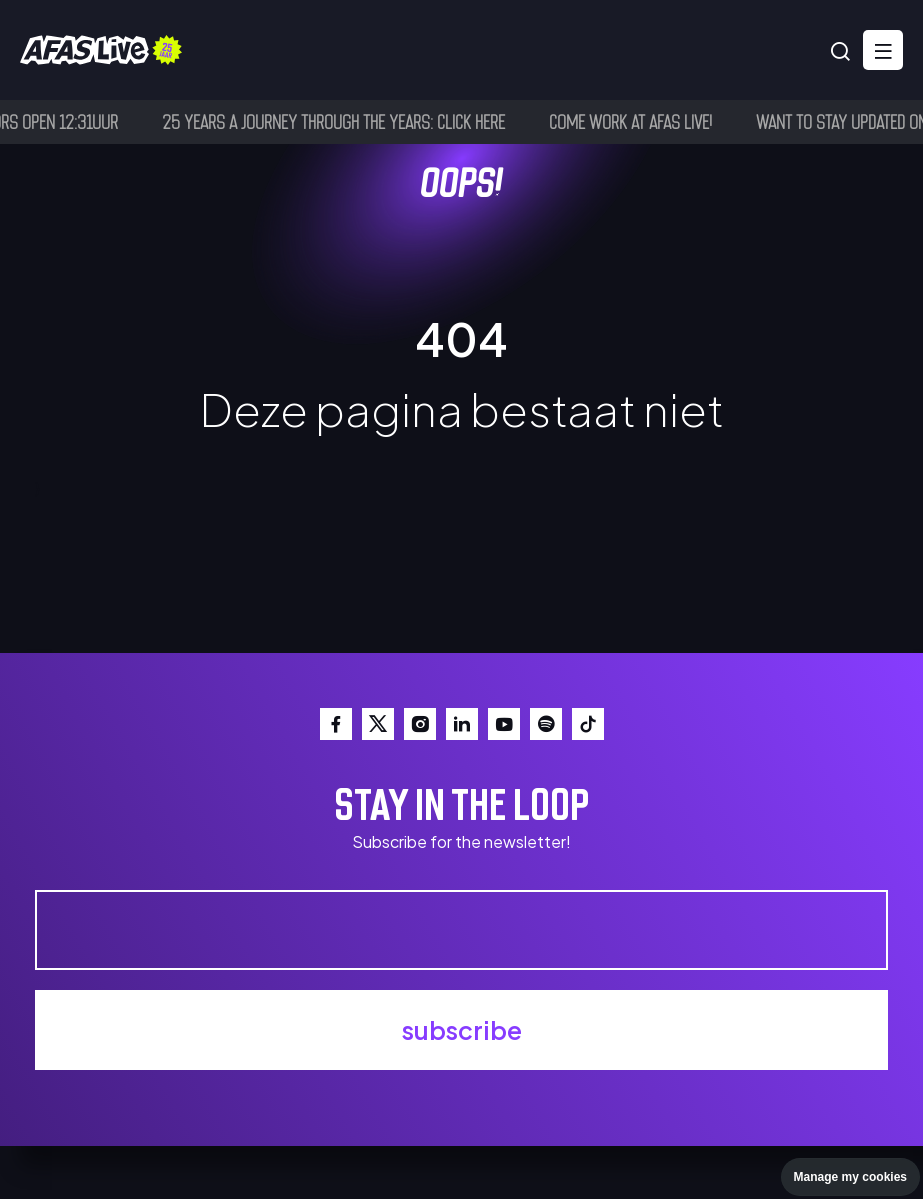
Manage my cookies (850, 1177)
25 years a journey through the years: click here (338, 121)
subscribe (462, 1030)
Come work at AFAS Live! (635, 121)
